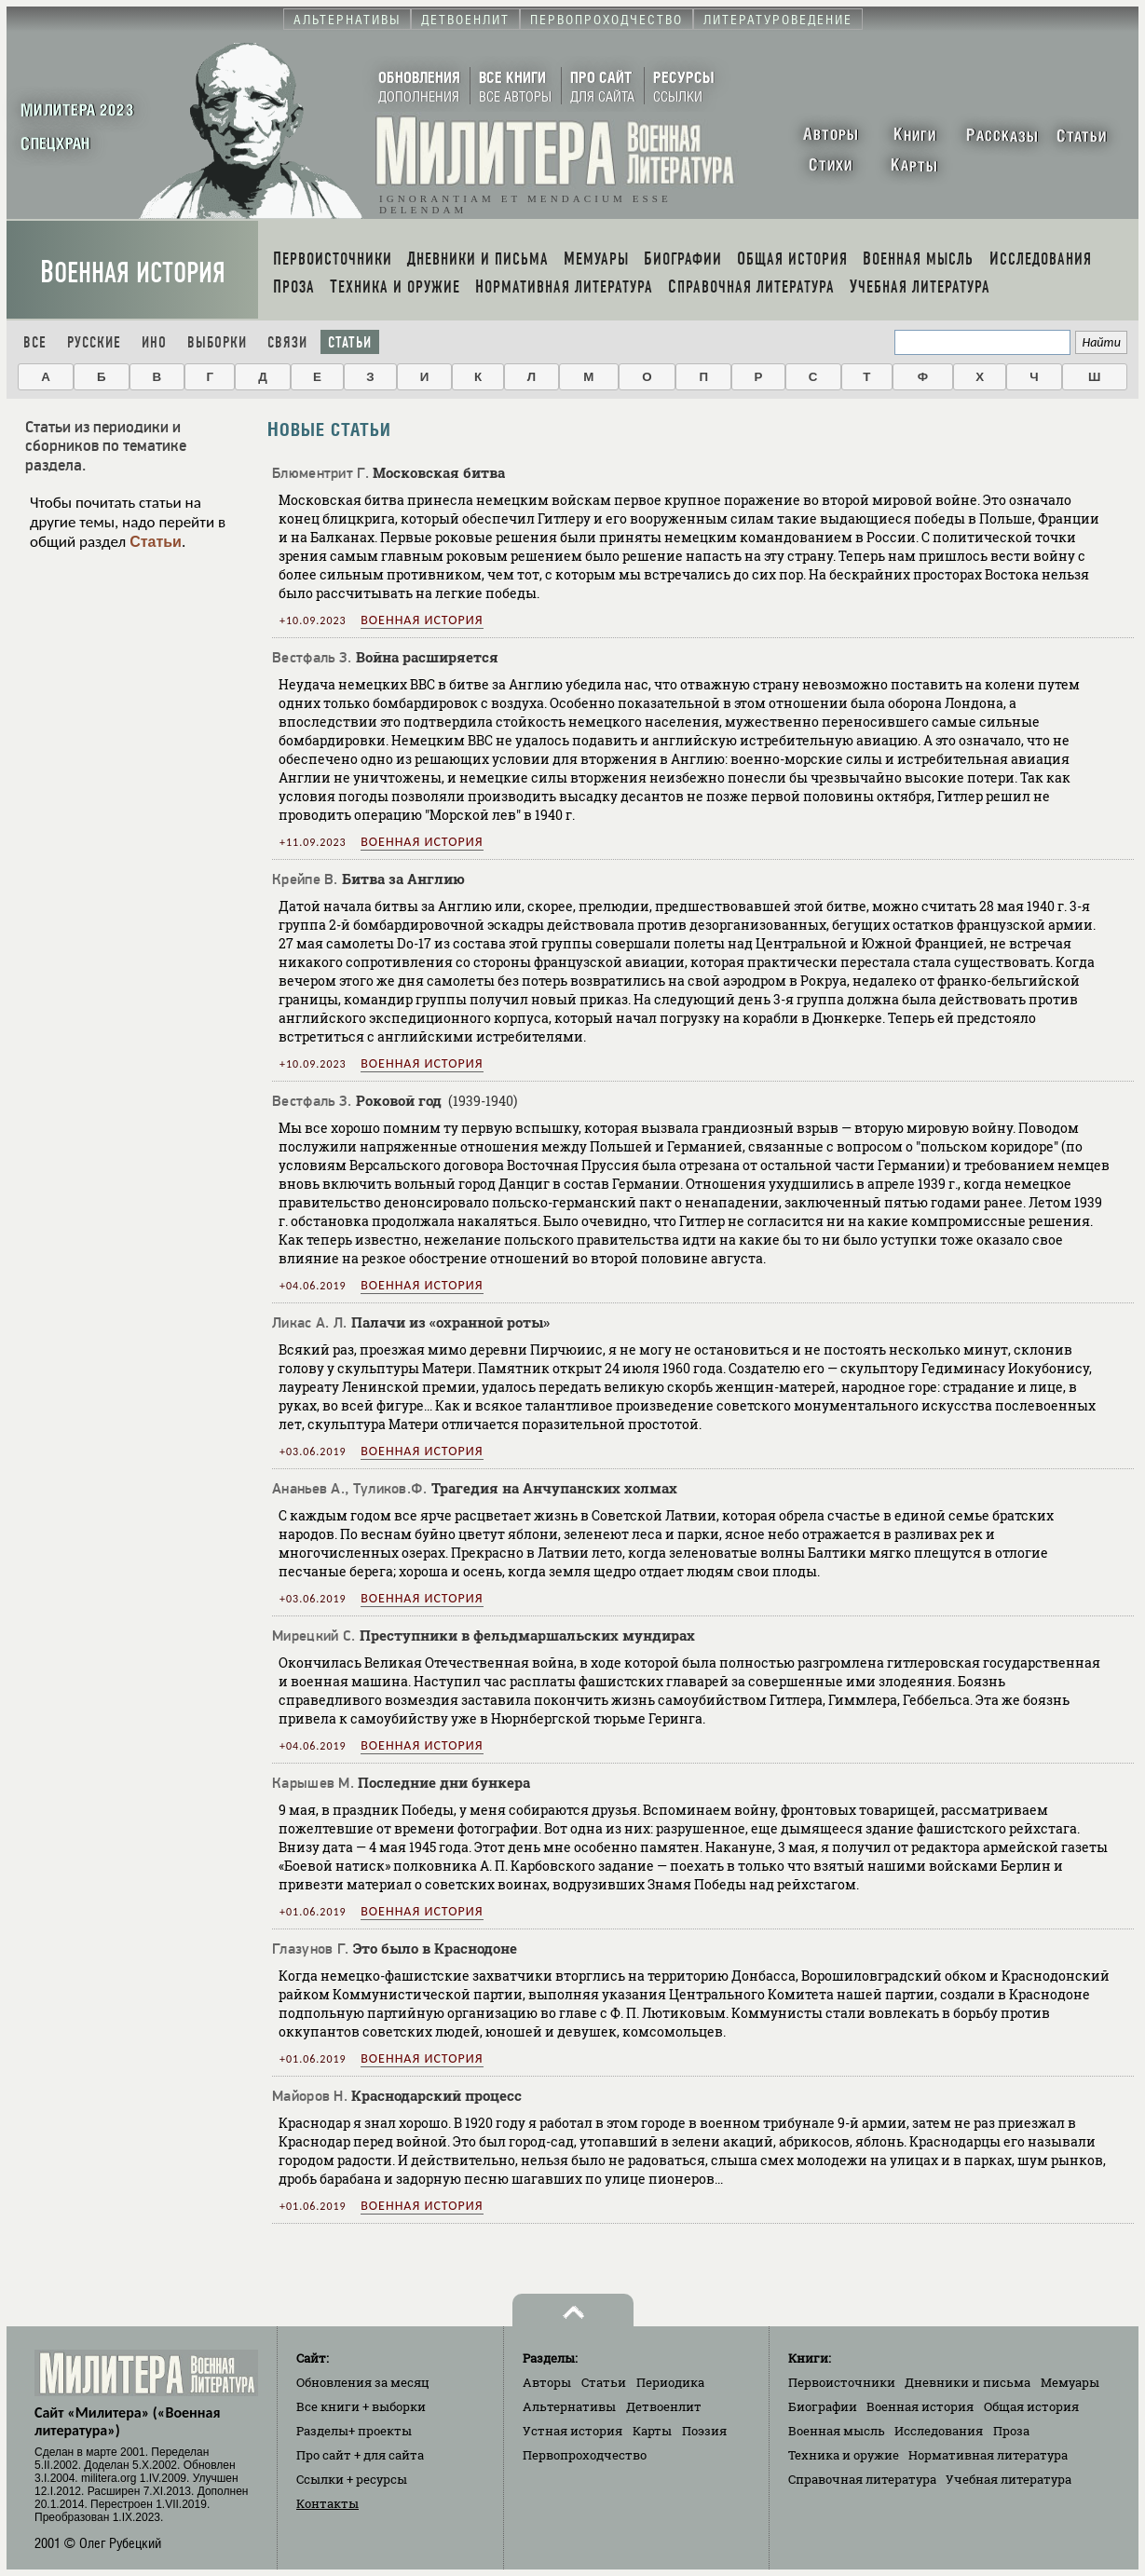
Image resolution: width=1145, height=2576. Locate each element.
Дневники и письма (967, 2382)
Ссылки (351, 2479)
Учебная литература (1008, 2479)
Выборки (217, 342)
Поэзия (704, 2430)
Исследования (938, 2430)
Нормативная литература (988, 2455)
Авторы (547, 2382)
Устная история (572, 2430)
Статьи (350, 342)
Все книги (361, 2406)
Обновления (362, 2382)
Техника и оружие (843, 2455)
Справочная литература (862, 2479)
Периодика (670, 2382)
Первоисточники (841, 2382)
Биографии (822, 2406)
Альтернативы (569, 2406)
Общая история (1031, 2406)
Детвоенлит (664, 2406)
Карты (652, 2430)
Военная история (132, 272)
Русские (94, 342)
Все (35, 342)
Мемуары (1070, 2382)
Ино (154, 342)
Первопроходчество (585, 2455)
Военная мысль (836, 2430)
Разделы (354, 2430)
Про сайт (360, 2455)
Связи (287, 342)
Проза (1011, 2430)
